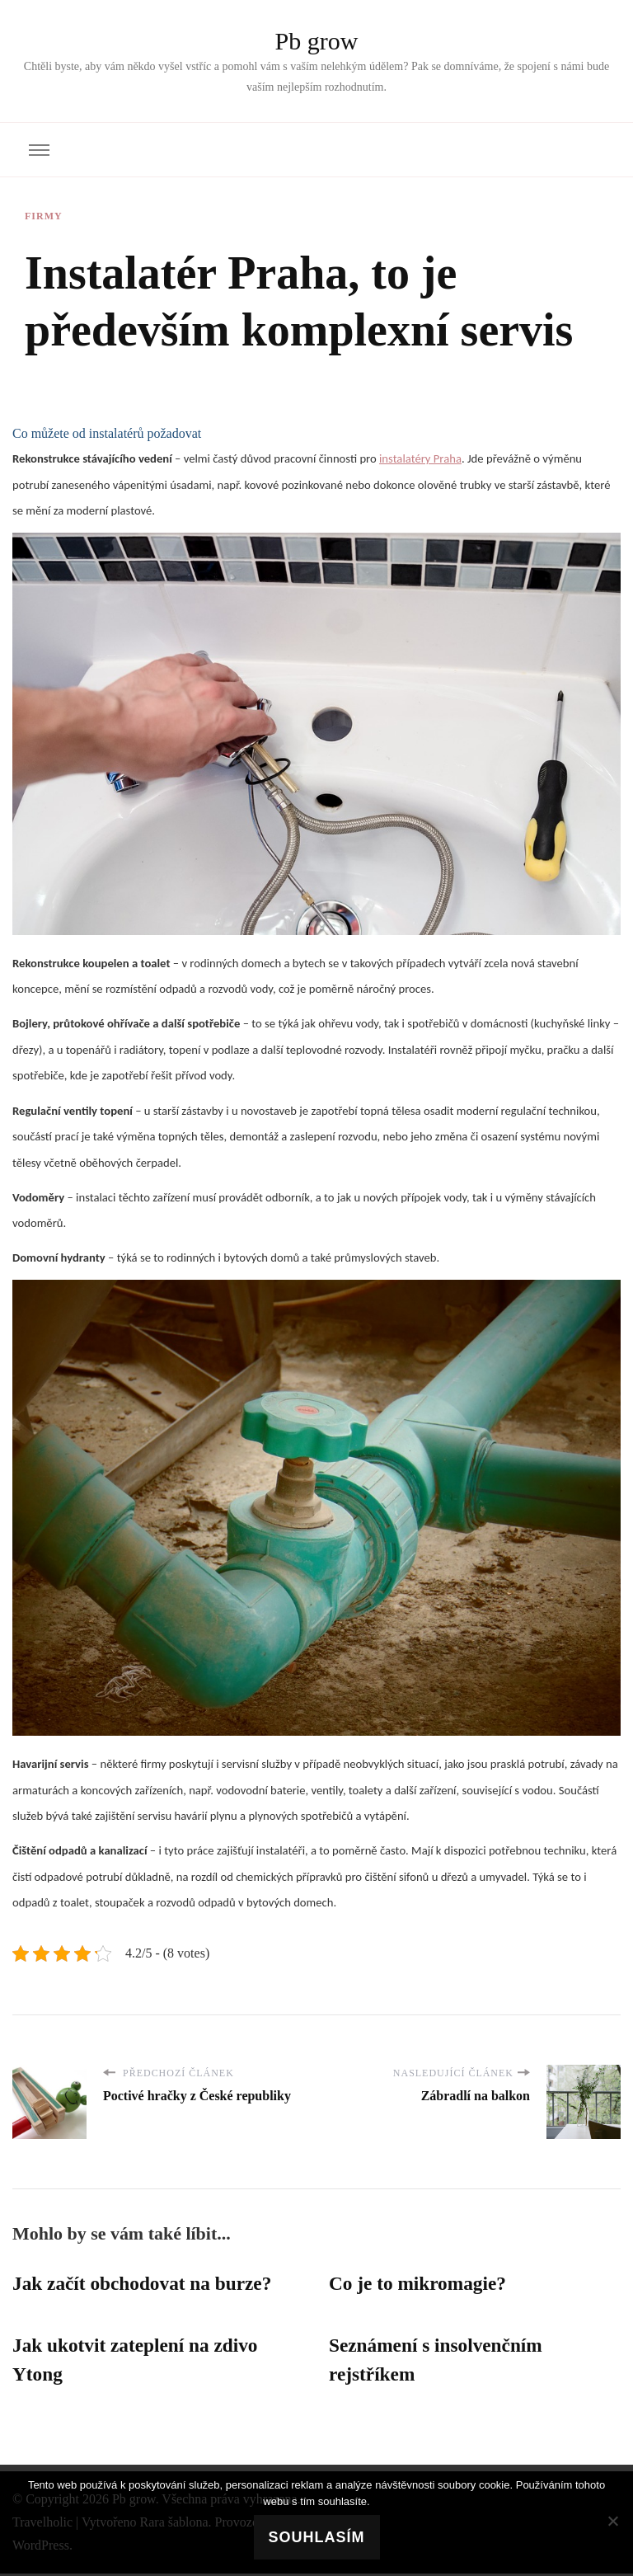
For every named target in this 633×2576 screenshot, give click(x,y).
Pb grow (317, 40)
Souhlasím (317, 2537)
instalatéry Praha (420, 458)
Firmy (44, 216)
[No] (612, 2521)
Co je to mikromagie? (420, 2284)
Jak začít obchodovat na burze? (145, 2284)
